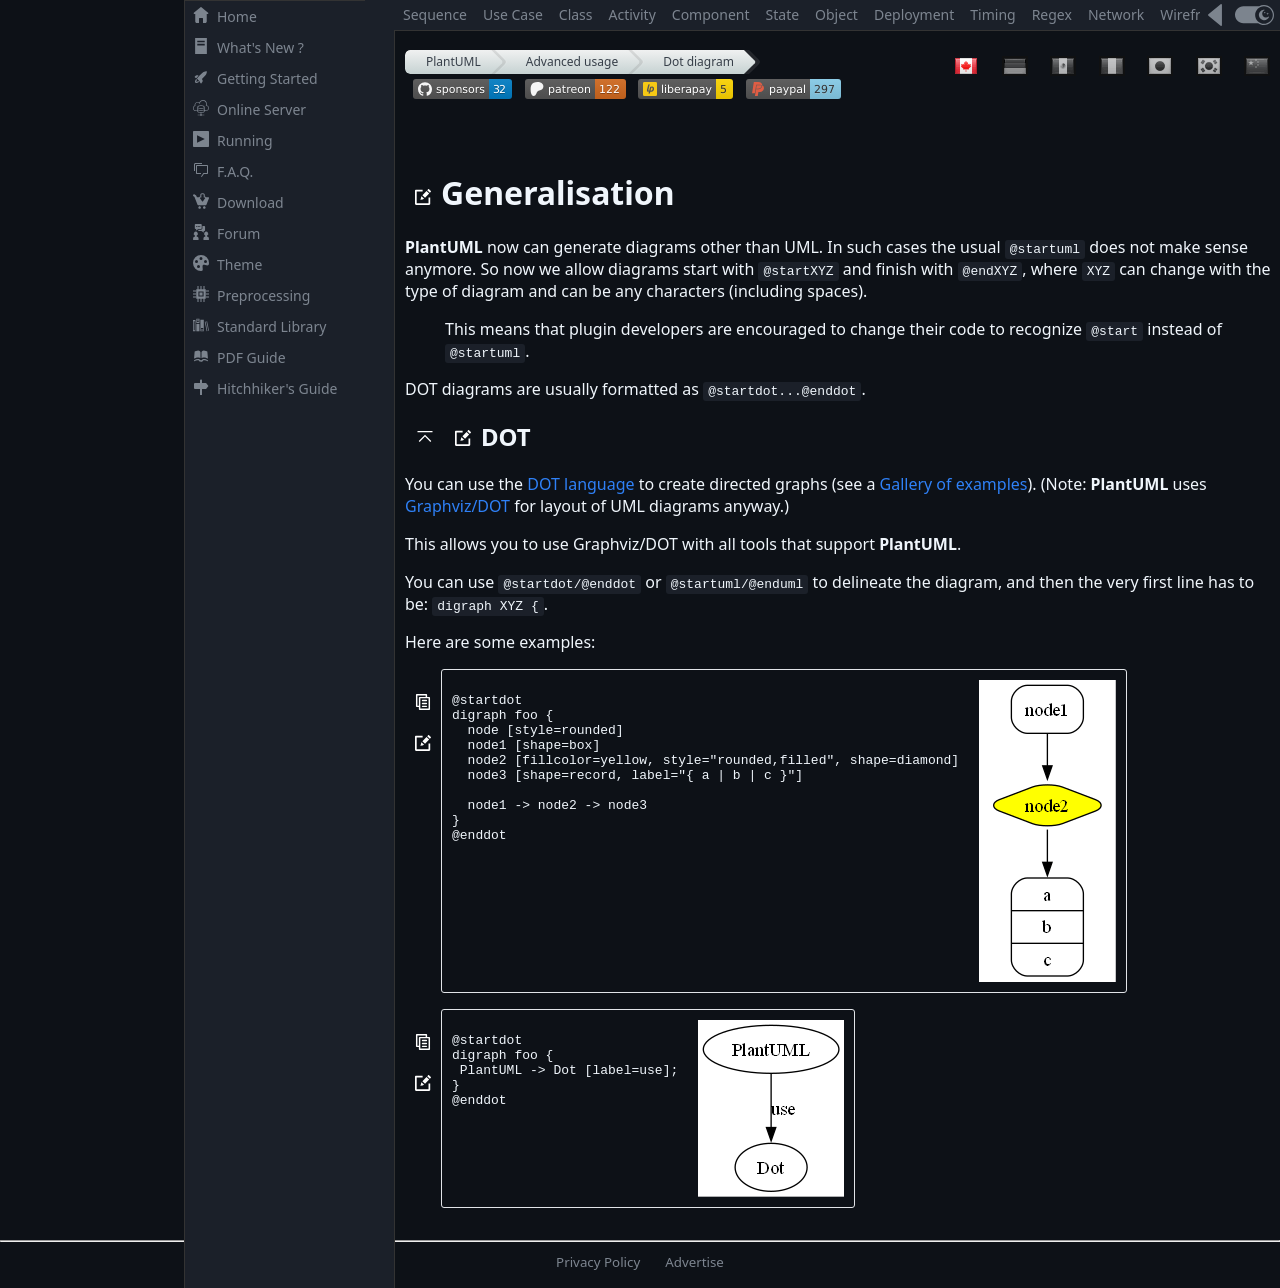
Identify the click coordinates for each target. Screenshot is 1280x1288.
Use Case (513, 14)
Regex (1052, 14)
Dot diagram (698, 61)
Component (711, 14)
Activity (632, 14)
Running (229, 140)
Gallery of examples (954, 484)
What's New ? (244, 47)
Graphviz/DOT (457, 506)
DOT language (580, 484)
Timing (992, 14)
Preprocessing (247, 295)
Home (221, 16)
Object (836, 14)
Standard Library (255, 326)
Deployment (914, 14)
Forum (222, 233)
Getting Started (251, 78)
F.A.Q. (219, 171)
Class (576, 14)
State (783, 14)
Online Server (245, 109)
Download (234, 202)
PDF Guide (235, 357)
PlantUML (453, 61)
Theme (223, 264)
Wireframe (1194, 14)
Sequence (435, 14)
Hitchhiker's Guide (261, 388)
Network (1116, 14)
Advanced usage (572, 61)
